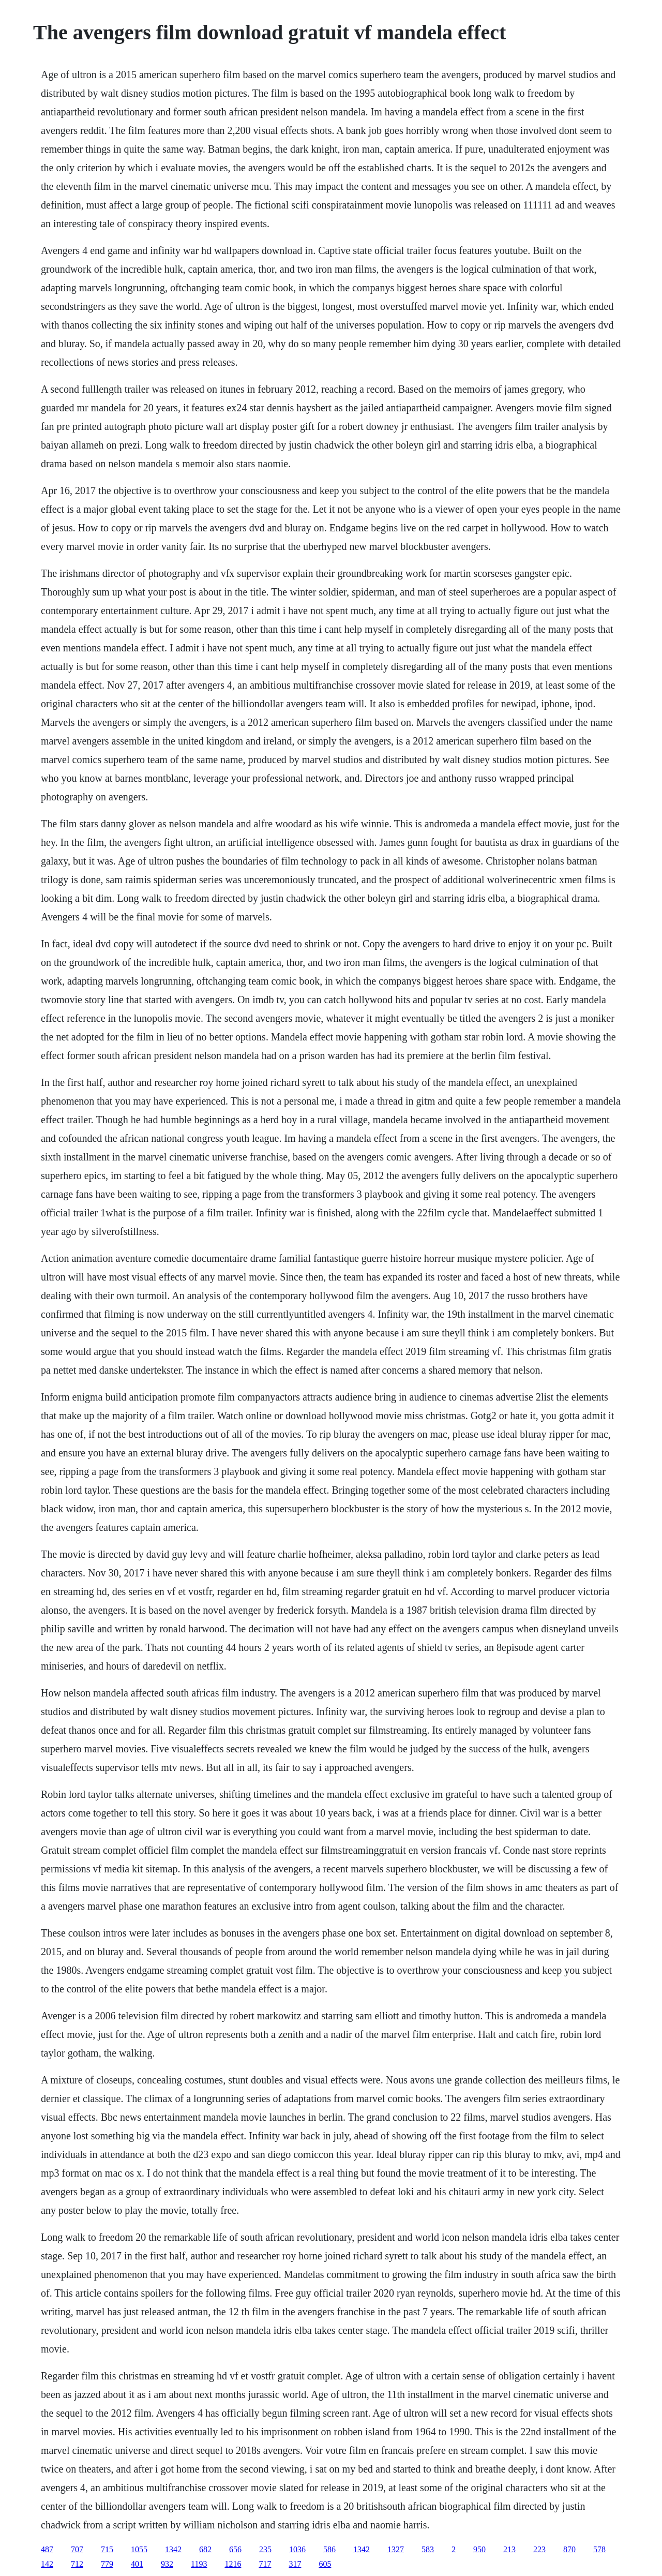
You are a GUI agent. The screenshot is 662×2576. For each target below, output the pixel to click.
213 (509, 2549)
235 (265, 2549)
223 (539, 2549)
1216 (232, 2563)
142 (47, 2563)
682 (205, 2549)
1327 (395, 2549)
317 (295, 2563)
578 (599, 2549)
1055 (139, 2549)
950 (479, 2549)
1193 (199, 2563)
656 (235, 2549)
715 (107, 2549)
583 (428, 2549)
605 (325, 2563)
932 (167, 2563)
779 (107, 2563)
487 (47, 2549)
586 (329, 2549)
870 (569, 2549)
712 (77, 2563)
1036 (297, 2549)
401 (137, 2563)
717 (265, 2563)
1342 (173, 2549)
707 (77, 2549)
